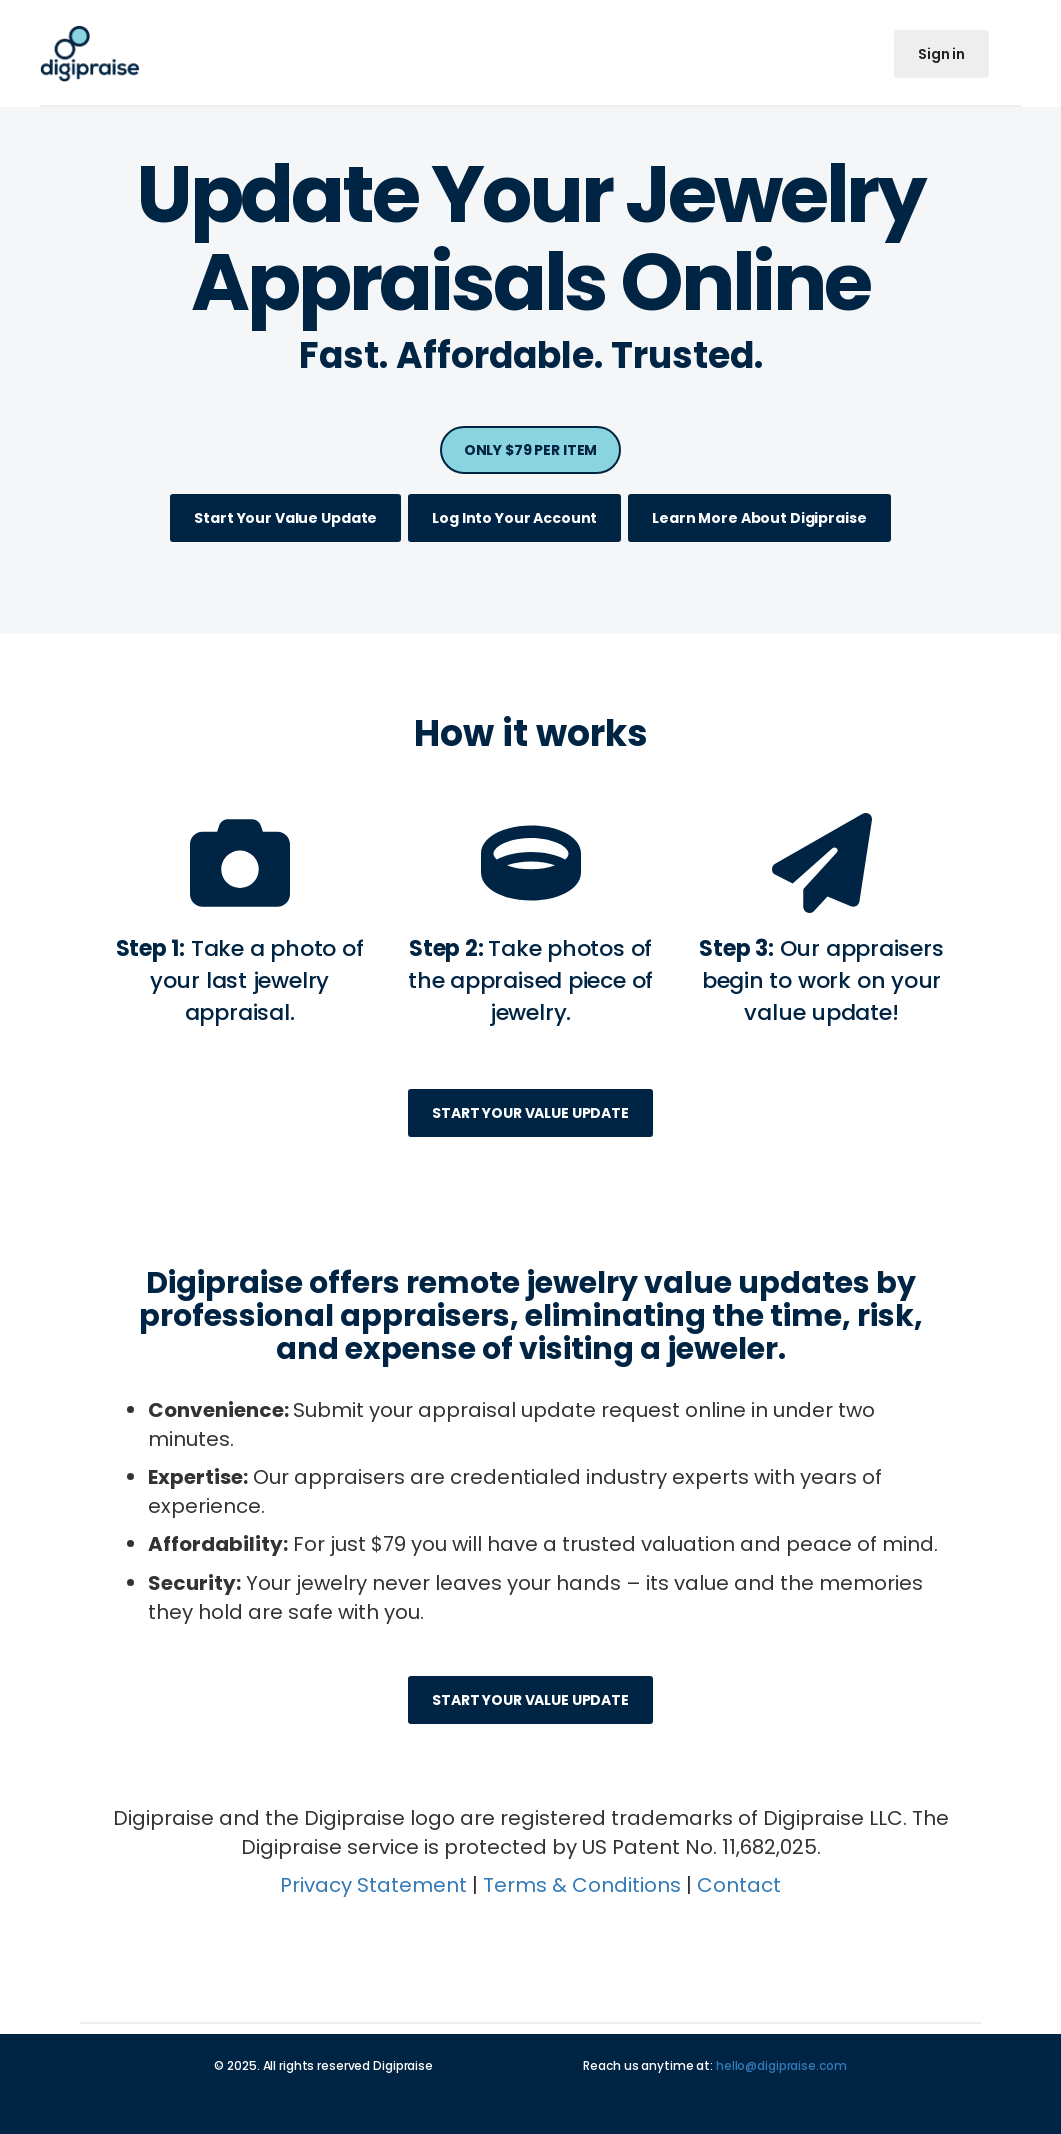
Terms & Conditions (582, 1885)
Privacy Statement (373, 1885)
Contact (739, 1885)
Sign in (941, 54)
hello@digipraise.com (781, 2065)
